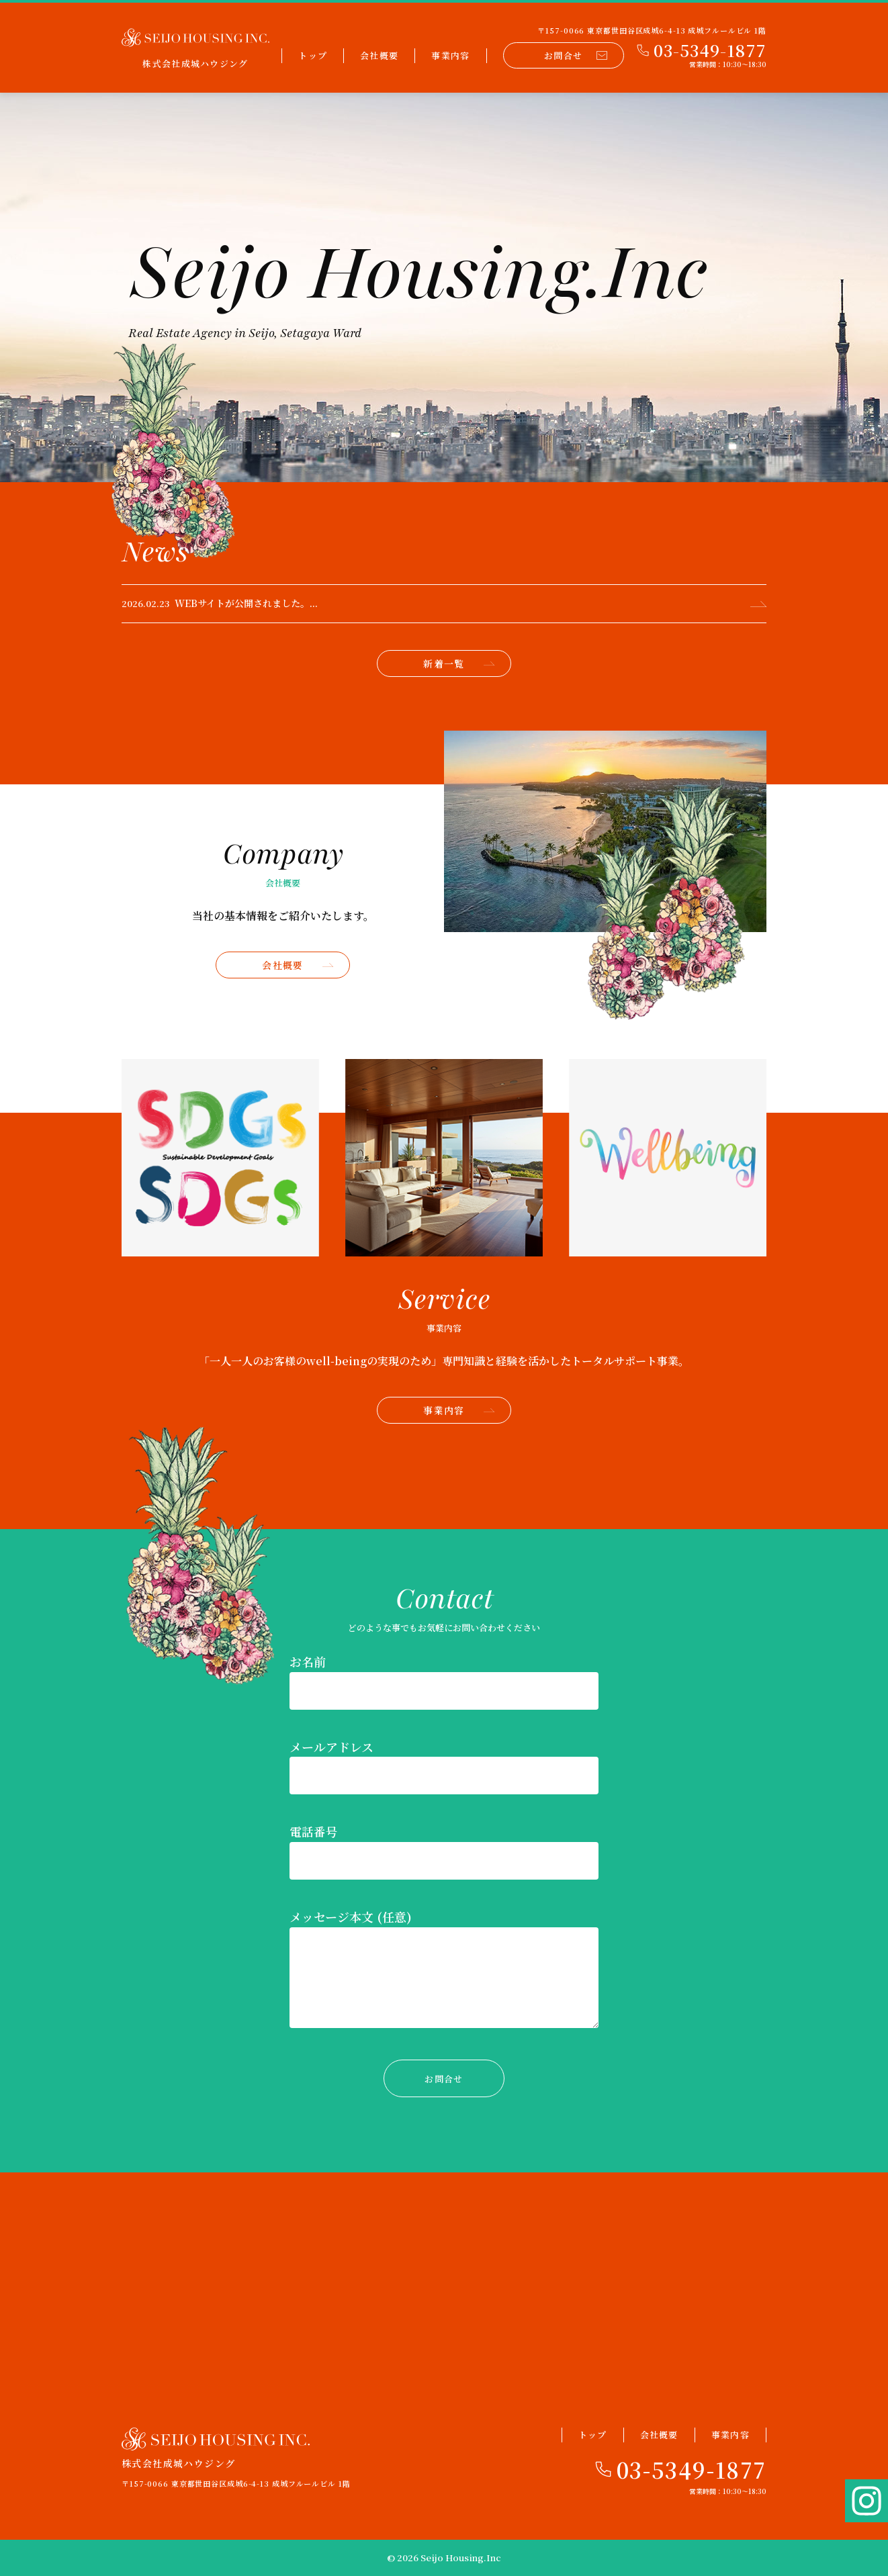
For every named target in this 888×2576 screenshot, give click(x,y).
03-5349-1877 (691, 2469)
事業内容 (450, 55)
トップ (312, 55)
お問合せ (575, 55)
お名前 (308, 1661)
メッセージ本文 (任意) (351, 1916)
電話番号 (314, 1831)
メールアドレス (331, 1746)
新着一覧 (458, 663)
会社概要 (379, 55)
